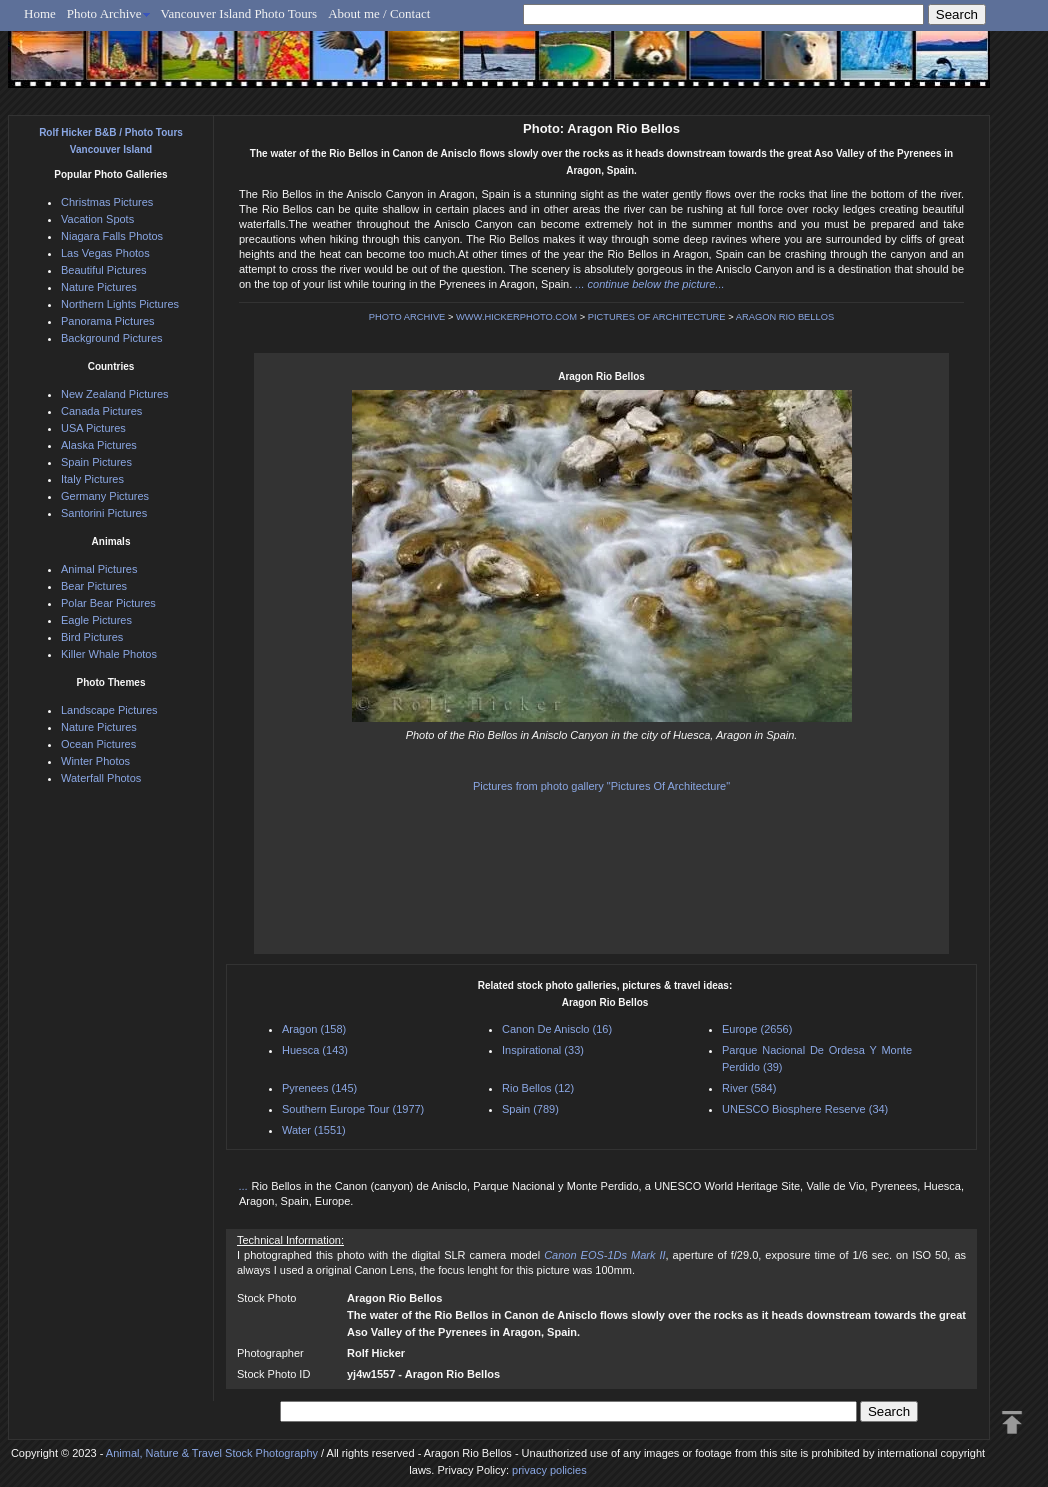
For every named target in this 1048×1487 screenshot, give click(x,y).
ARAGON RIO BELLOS (785, 317)
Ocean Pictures (98, 744)
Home (40, 13)
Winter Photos (95, 761)
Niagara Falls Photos (112, 236)
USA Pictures (93, 428)
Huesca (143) (315, 1050)
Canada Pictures (101, 411)
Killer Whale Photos (109, 654)
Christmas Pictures (107, 202)
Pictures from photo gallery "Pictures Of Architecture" (601, 786)
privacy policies (549, 1470)
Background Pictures (112, 338)
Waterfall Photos (101, 778)
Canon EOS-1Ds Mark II (604, 1255)
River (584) (749, 1088)
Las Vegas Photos (105, 253)
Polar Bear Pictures (108, 603)
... (245, 1186)
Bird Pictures (92, 637)
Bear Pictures (94, 586)
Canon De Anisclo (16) (557, 1029)
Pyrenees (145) (319, 1088)
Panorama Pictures (108, 321)
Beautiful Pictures (104, 270)
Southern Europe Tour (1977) (353, 1109)
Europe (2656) (757, 1029)
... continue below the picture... (649, 284)
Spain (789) (530, 1109)
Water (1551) (314, 1130)
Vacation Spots (97, 219)
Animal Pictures (99, 569)
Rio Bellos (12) (538, 1088)
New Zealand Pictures (115, 394)
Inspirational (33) (543, 1050)
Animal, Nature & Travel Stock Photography (212, 1453)
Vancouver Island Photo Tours (239, 13)
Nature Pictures (99, 287)
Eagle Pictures (96, 620)
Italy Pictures (92, 479)
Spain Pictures (96, 462)
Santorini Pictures (104, 513)
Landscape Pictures (109, 710)
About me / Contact (379, 13)
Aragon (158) (314, 1029)
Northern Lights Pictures (120, 304)
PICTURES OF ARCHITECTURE (657, 317)
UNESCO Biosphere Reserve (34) (805, 1109)
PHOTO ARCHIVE (407, 317)
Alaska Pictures (99, 445)
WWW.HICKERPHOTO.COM (516, 317)
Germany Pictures (105, 496)
